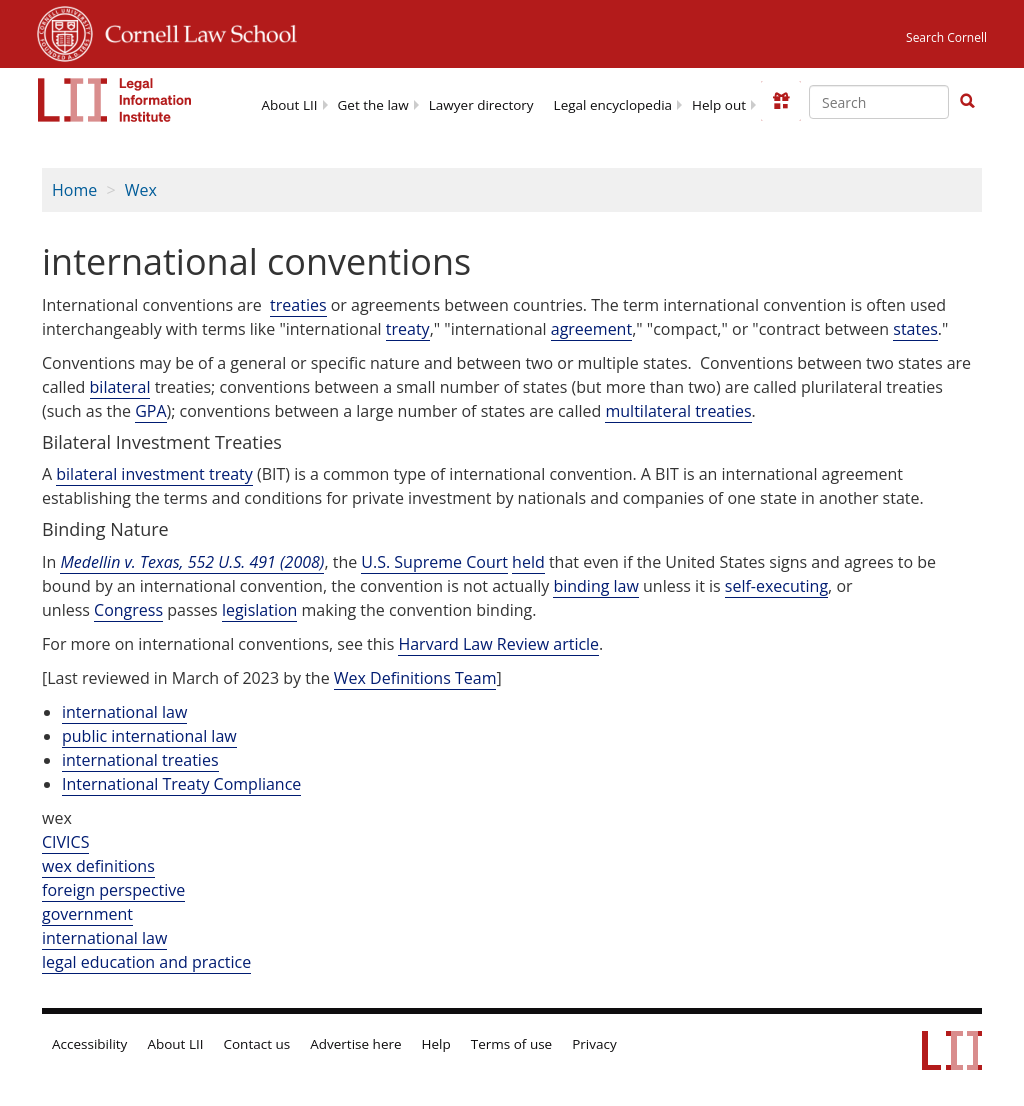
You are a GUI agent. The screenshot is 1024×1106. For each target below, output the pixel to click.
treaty (408, 329)
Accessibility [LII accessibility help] (89, 1044)
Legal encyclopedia (613, 105)
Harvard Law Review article (498, 644)
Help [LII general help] (436, 1044)
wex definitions (98, 866)
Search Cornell (946, 37)
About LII (289, 105)
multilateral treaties (678, 411)
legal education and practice (146, 962)
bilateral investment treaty (154, 474)
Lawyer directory (481, 105)
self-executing (776, 586)
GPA (150, 411)
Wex (141, 190)
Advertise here (355, 1044)
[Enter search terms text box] (879, 102)
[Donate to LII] (781, 101)
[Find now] (967, 102)
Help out (719, 105)
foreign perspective (113, 890)
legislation (259, 610)
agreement (591, 329)
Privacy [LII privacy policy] (594, 1044)
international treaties (140, 760)
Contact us (257, 1044)
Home (74, 190)
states (915, 329)
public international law (149, 736)
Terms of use (511, 1044)
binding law (595, 586)
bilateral (120, 387)
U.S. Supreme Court (434, 562)
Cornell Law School (195, 31)
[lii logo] (115, 100)
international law (124, 712)
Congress (128, 610)
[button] (967, 101)
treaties (298, 305)
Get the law (373, 105)
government (87, 914)
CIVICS (65, 842)
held (528, 562)
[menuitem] (289, 103)
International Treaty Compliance (181, 784)
